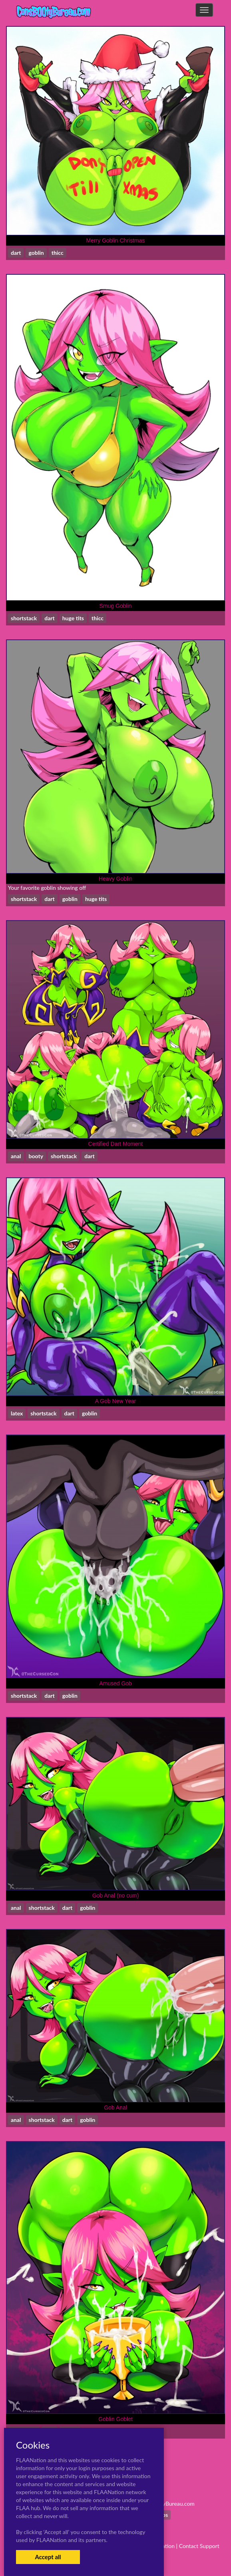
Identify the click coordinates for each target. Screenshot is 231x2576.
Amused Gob (115, 1683)
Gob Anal (115, 2107)
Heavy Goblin (115, 878)
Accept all (48, 2556)
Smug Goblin (116, 606)
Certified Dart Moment (115, 1144)
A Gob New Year (115, 1401)
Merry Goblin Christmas (115, 240)
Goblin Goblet (115, 2419)
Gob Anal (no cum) (115, 1895)
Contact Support (199, 2545)
